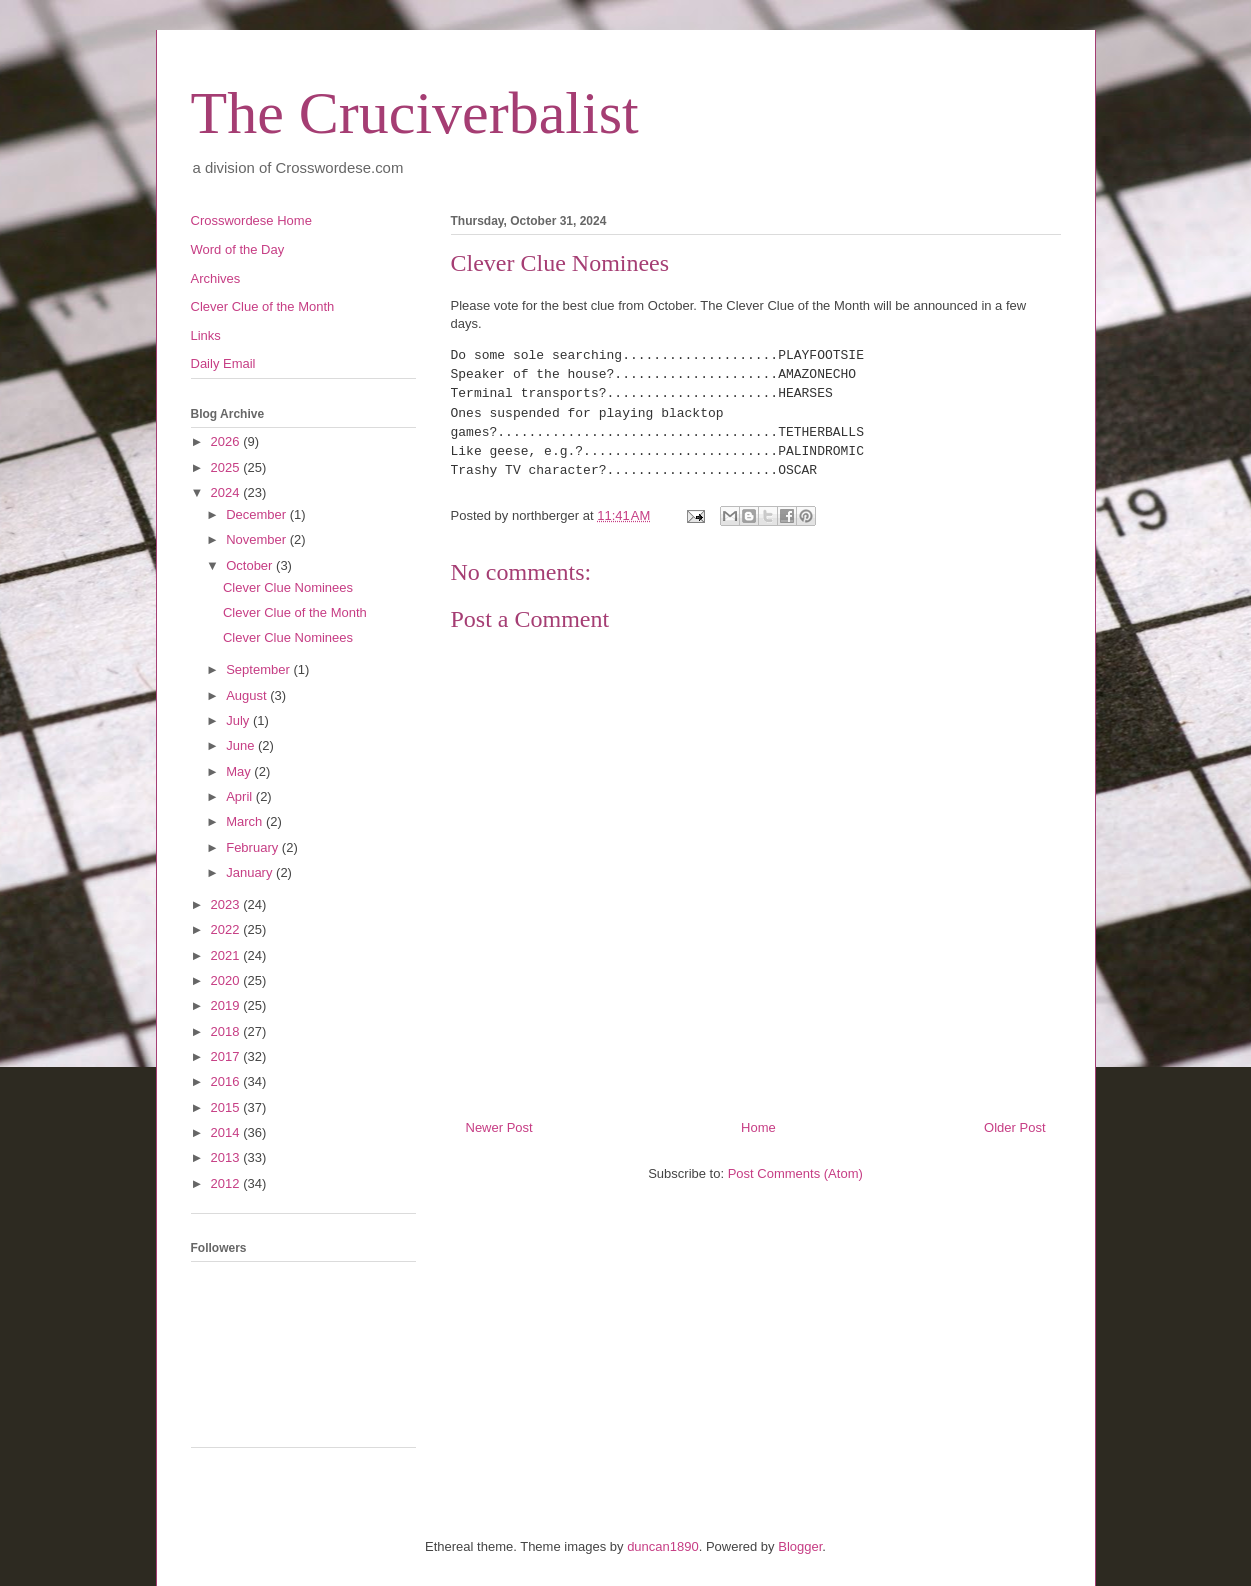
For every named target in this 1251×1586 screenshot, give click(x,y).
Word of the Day (238, 249)
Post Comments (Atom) (795, 1173)
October (251, 565)
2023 (227, 904)
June (242, 745)
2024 (227, 492)
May (240, 771)
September (259, 669)
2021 (227, 955)
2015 (227, 1107)
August (248, 695)
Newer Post (499, 1127)
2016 (227, 1081)
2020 (227, 980)
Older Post (1014, 1127)
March (246, 821)
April (241, 796)
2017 (227, 1056)
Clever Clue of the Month (263, 306)
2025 (227, 467)
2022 (227, 929)
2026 (227, 441)
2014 (227, 1132)
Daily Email (223, 363)
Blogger (800, 1546)
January (251, 872)
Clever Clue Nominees (288, 587)
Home (758, 1127)
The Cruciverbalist (415, 113)
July (239, 720)
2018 (227, 1031)
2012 (227, 1183)
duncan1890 (663, 1546)
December (258, 514)
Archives (216, 278)
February (254, 847)
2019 (227, 1005)
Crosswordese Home (251, 220)
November (258, 539)
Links (206, 335)
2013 (227, 1157)
